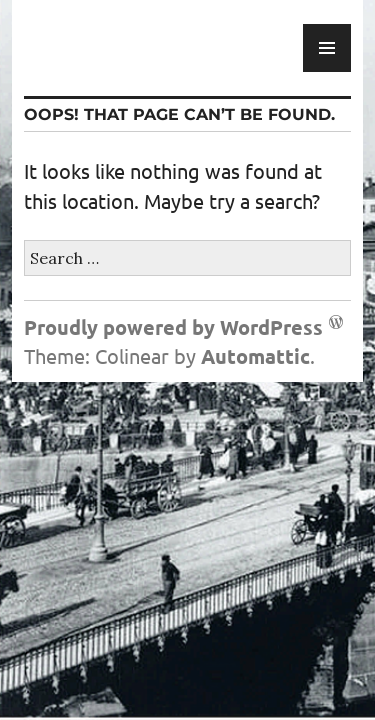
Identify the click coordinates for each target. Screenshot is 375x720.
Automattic (255, 356)
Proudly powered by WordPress (173, 327)
